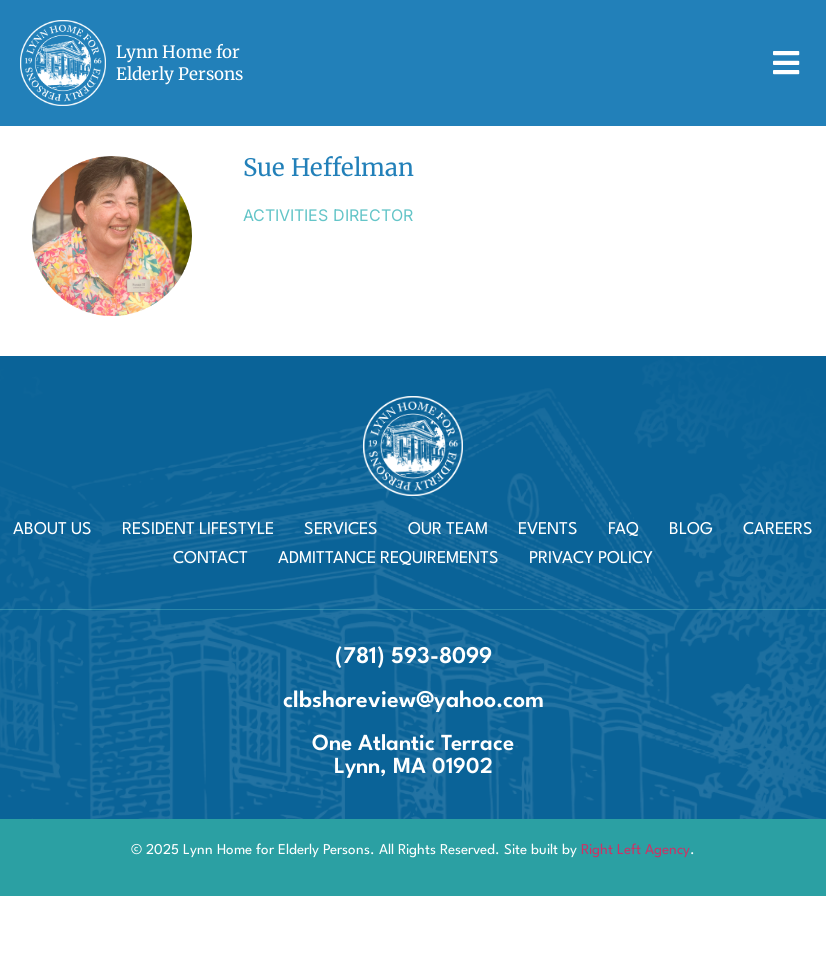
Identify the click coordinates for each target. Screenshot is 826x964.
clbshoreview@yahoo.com (413, 701)
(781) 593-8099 (413, 657)
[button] (785, 63)
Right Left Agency (635, 850)
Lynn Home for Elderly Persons (179, 63)
